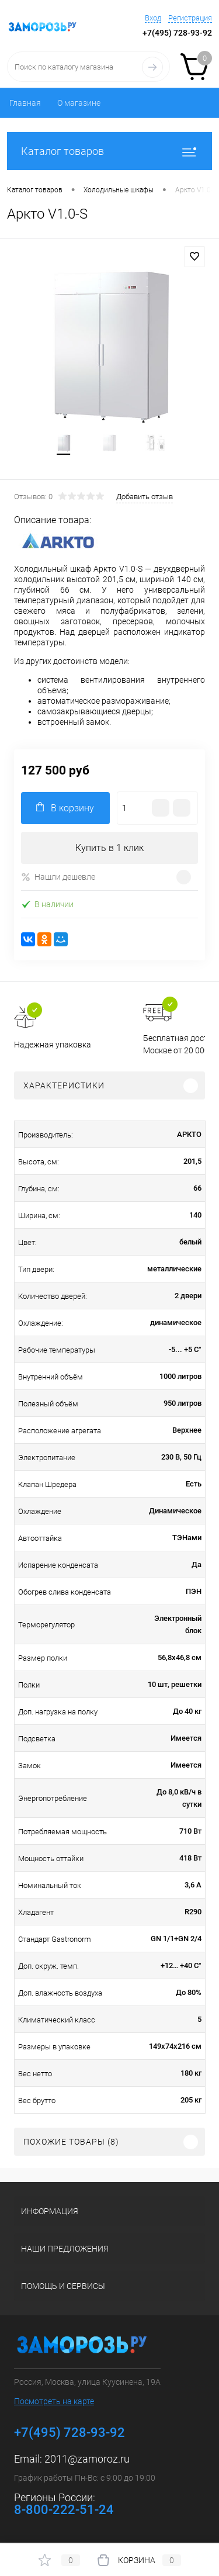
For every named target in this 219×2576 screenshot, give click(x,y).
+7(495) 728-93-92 (177, 32)
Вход (153, 17)
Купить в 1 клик (109, 847)
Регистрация (190, 17)
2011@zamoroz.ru (87, 2459)
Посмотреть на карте (54, 2401)
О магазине (78, 103)
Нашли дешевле (58, 877)
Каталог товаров (109, 151)
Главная (25, 103)
